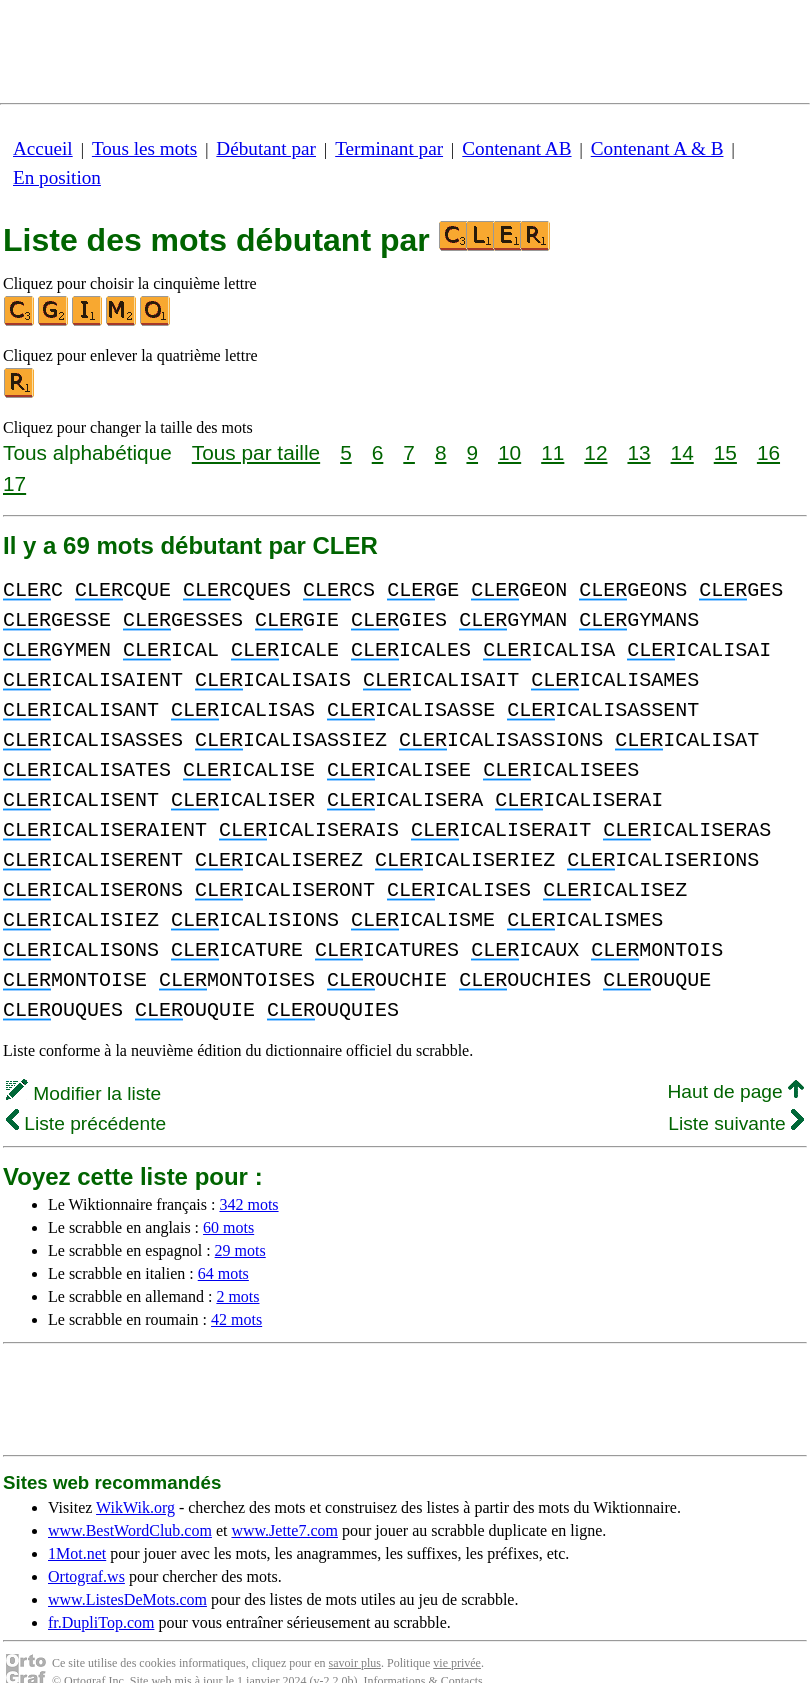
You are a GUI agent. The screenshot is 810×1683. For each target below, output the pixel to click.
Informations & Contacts (422, 1651)
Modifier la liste (83, 1063)
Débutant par (266, 148)
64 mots (223, 1243)
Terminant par (389, 148)
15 (725, 452)
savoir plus (355, 1633)
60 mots (228, 1197)
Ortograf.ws (86, 1546)
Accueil (43, 148)
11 (552, 452)
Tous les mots (144, 148)
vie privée (457, 1633)
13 (638, 452)
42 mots (236, 1289)
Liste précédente (86, 1093)
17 (14, 483)
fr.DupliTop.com (101, 1592)
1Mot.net (77, 1523)
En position (57, 177)
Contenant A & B (657, 148)
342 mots (248, 1174)
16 (768, 452)
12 (595, 452)
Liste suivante (736, 1093)
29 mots (240, 1220)
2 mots (237, 1266)
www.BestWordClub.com (130, 1500)
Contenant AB (516, 148)
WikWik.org (135, 1477)
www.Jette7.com (284, 1500)
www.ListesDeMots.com (127, 1569)
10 (509, 452)
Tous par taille (256, 452)
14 (682, 452)
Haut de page (735, 1061)
